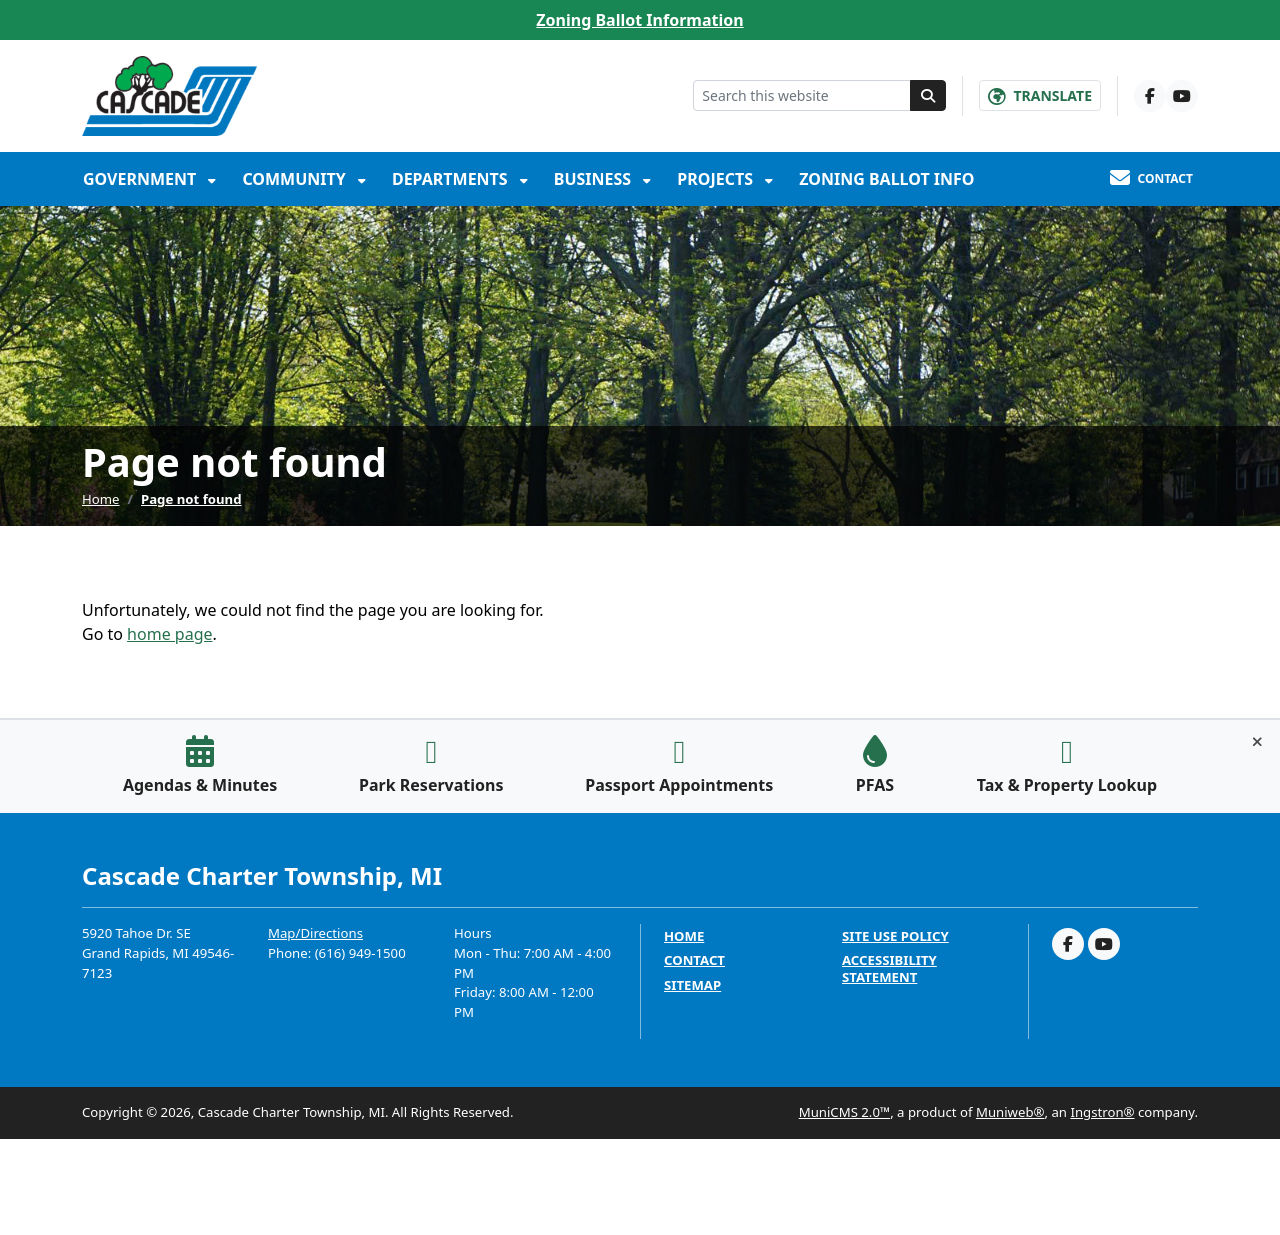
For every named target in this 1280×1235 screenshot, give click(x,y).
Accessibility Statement (889, 968)
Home (101, 499)
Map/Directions (315, 933)
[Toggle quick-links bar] (1257, 742)
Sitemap (692, 985)
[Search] (928, 95)
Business (595, 179)
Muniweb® (1010, 1112)
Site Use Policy (895, 936)
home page (169, 634)
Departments (452, 179)
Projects (717, 179)
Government (141, 179)
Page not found (191, 499)
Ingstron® (1102, 1112)
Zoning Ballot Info (886, 179)
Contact (694, 960)
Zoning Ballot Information (639, 20)
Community (296, 179)
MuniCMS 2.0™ (844, 1112)
